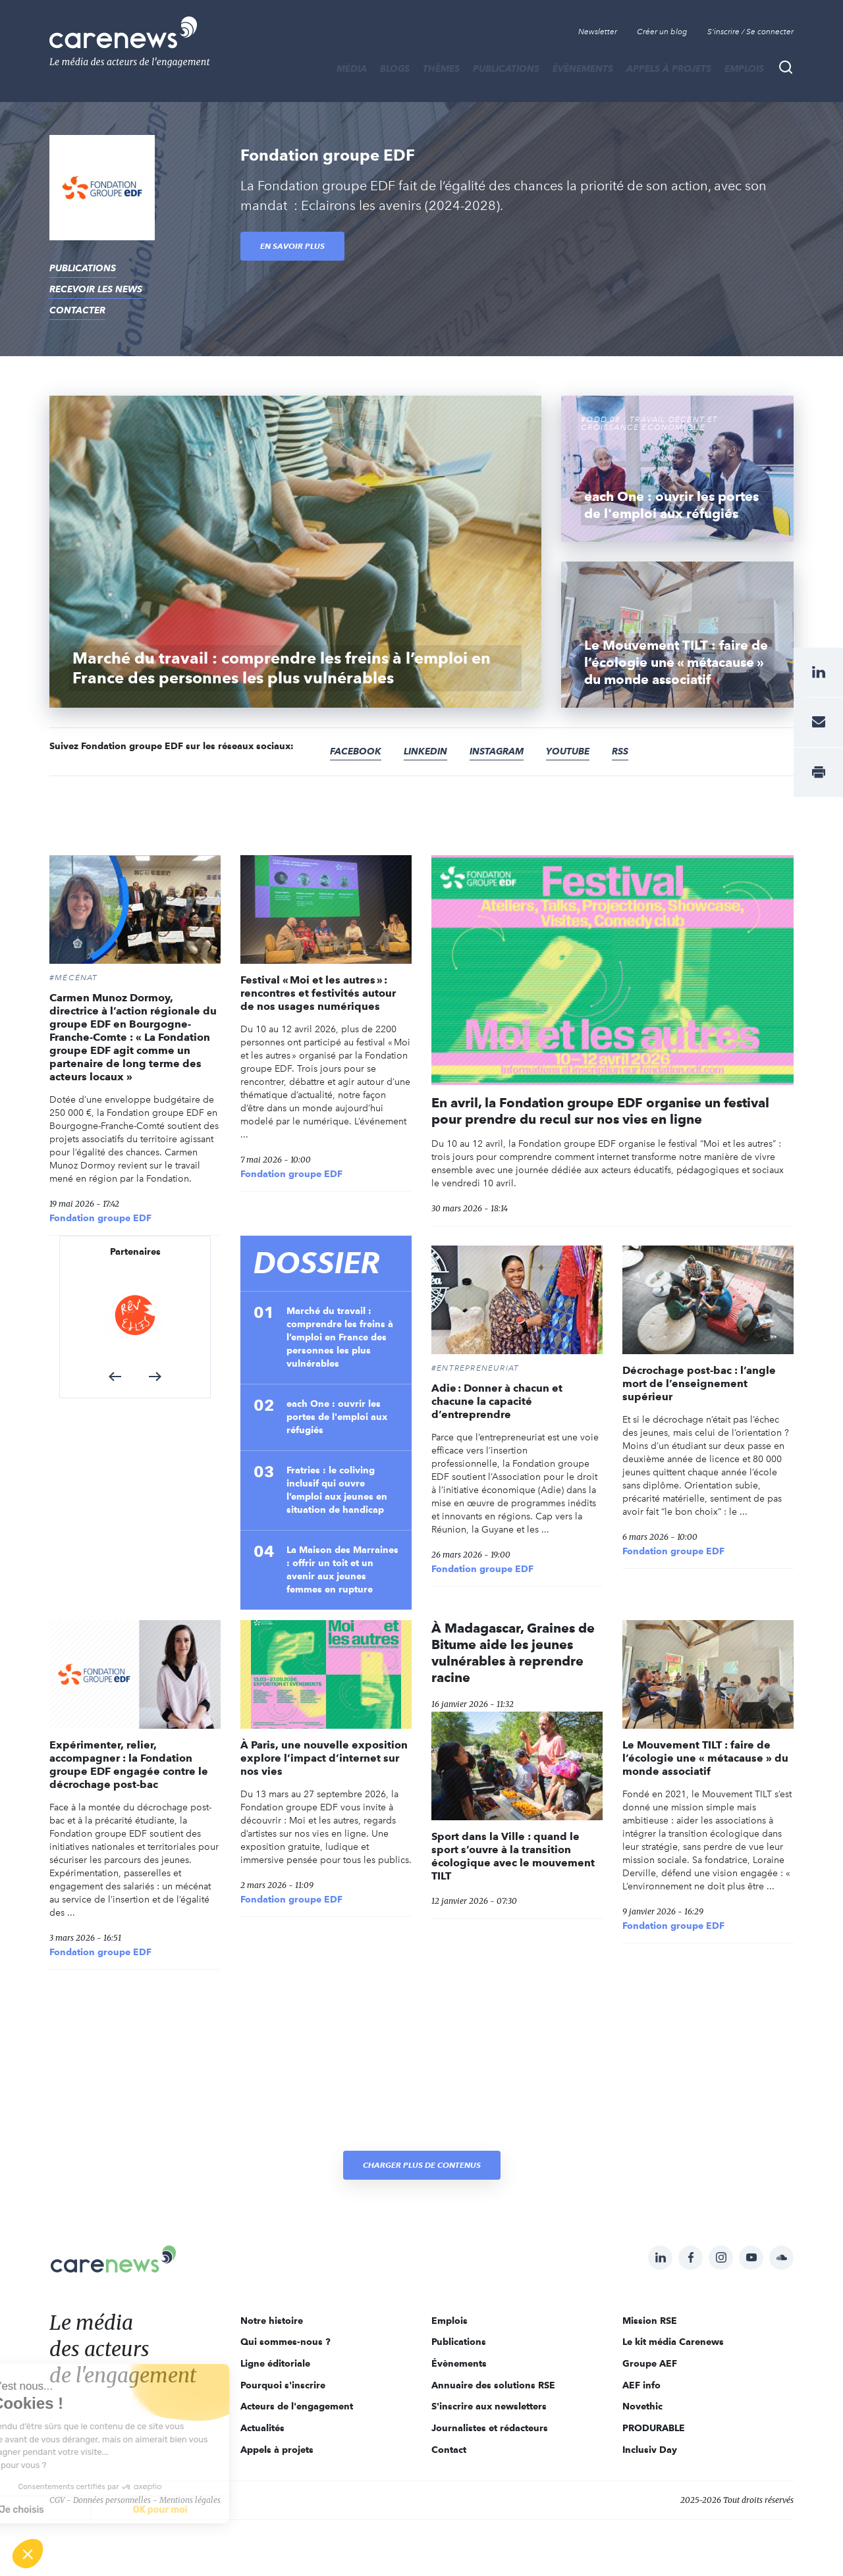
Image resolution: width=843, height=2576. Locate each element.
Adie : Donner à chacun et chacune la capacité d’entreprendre (496, 1401)
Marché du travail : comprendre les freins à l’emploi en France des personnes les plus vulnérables (339, 1337)
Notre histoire (271, 2320)
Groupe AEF (649, 2363)
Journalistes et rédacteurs (489, 2428)
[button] (115, 1376)
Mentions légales (190, 2500)
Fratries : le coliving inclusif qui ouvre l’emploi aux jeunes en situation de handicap (336, 1490)
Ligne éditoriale (275, 2363)
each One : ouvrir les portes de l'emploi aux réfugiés (336, 1416)
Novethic (642, 2406)
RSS (620, 751)
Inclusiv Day (649, 2449)
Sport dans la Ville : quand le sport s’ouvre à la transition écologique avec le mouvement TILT (513, 1856)
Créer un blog (662, 31)
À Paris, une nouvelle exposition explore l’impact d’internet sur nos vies (324, 1758)
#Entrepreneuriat (475, 1368)
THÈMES (441, 68)
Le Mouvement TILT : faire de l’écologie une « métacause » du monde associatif (705, 1758)
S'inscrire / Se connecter (750, 31)
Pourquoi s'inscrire (282, 2385)
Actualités (262, 2428)
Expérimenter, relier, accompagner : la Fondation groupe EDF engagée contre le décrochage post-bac (128, 1765)
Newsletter (597, 31)
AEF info (641, 2385)
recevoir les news (95, 289)
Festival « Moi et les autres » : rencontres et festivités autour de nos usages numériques (318, 993)
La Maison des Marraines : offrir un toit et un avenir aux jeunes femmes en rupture (342, 1569)
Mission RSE (649, 2320)
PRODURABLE (653, 2428)
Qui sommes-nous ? (285, 2341)
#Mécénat (73, 978)
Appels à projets (668, 68)
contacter (77, 310)
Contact (448, 2449)
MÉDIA (352, 68)
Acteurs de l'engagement (296, 2406)
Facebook (355, 751)
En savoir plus (292, 246)
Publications (506, 68)
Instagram (497, 751)
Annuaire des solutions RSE (493, 2385)
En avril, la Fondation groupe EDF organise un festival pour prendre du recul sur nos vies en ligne (600, 1111)
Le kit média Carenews (673, 2341)
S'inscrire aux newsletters (489, 2406)
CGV (57, 2500)
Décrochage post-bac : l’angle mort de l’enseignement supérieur (699, 1383)
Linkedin (425, 751)
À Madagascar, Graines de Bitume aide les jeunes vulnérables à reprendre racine (513, 1652)
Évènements (583, 68)
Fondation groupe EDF (100, 1218)
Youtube (567, 751)
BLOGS (395, 68)
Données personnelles (112, 2500)
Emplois (744, 68)
